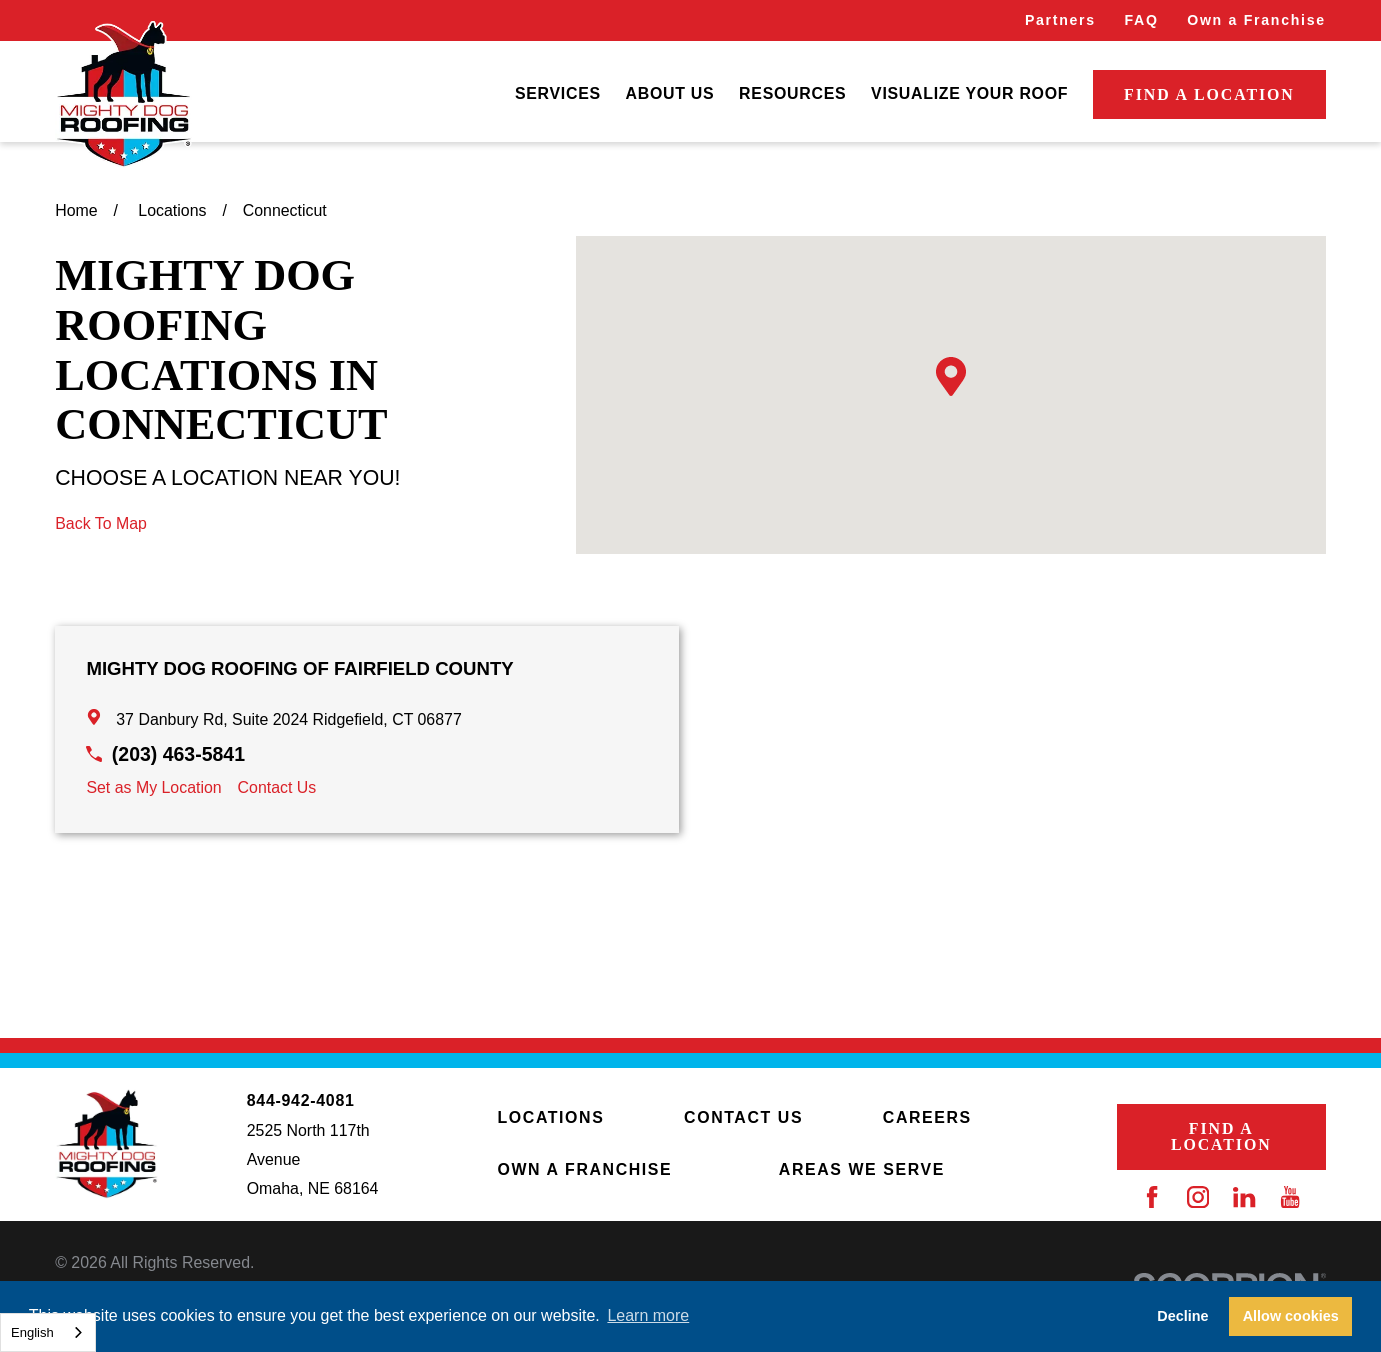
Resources (792, 93)
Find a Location (1209, 94)
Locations (551, 1117)
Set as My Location (153, 787)
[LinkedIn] (1244, 1197)
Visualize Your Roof (969, 93)
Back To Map (101, 523)
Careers (927, 1117)
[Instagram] (1198, 1197)
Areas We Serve (862, 1169)
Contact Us (277, 787)
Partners (1060, 20)
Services (558, 93)
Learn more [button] (648, 1315)
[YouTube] (1290, 1197)
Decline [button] (1182, 1316)
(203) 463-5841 (178, 754)
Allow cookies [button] (1291, 1316)
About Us (670, 93)
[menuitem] (558, 94)
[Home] (123, 94)
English (32, 1332)
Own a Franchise (1256, 20)
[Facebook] (1152, 1197)
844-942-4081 (301, 1101)
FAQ (1141, 20)
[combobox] (48, 1332)
